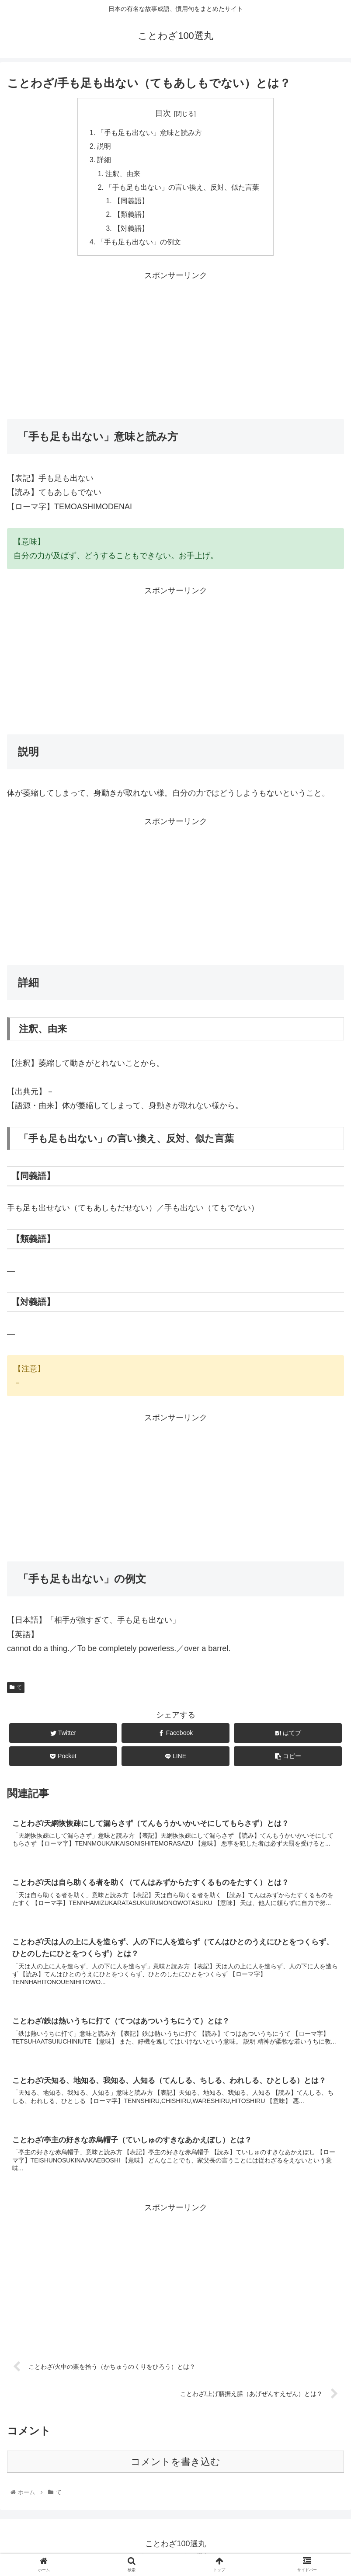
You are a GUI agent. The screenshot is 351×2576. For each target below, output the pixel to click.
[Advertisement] (175, 348)
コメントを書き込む (175, 2468)
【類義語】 (131, 218)
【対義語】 (131, 232)
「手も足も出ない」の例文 (139, 246)
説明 (104, 147)
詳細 (104, 161)
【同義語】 (131, 204)
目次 (163, 113)
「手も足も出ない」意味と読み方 (149, 133)
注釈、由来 (123, 175)
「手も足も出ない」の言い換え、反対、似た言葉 (183, 190)
